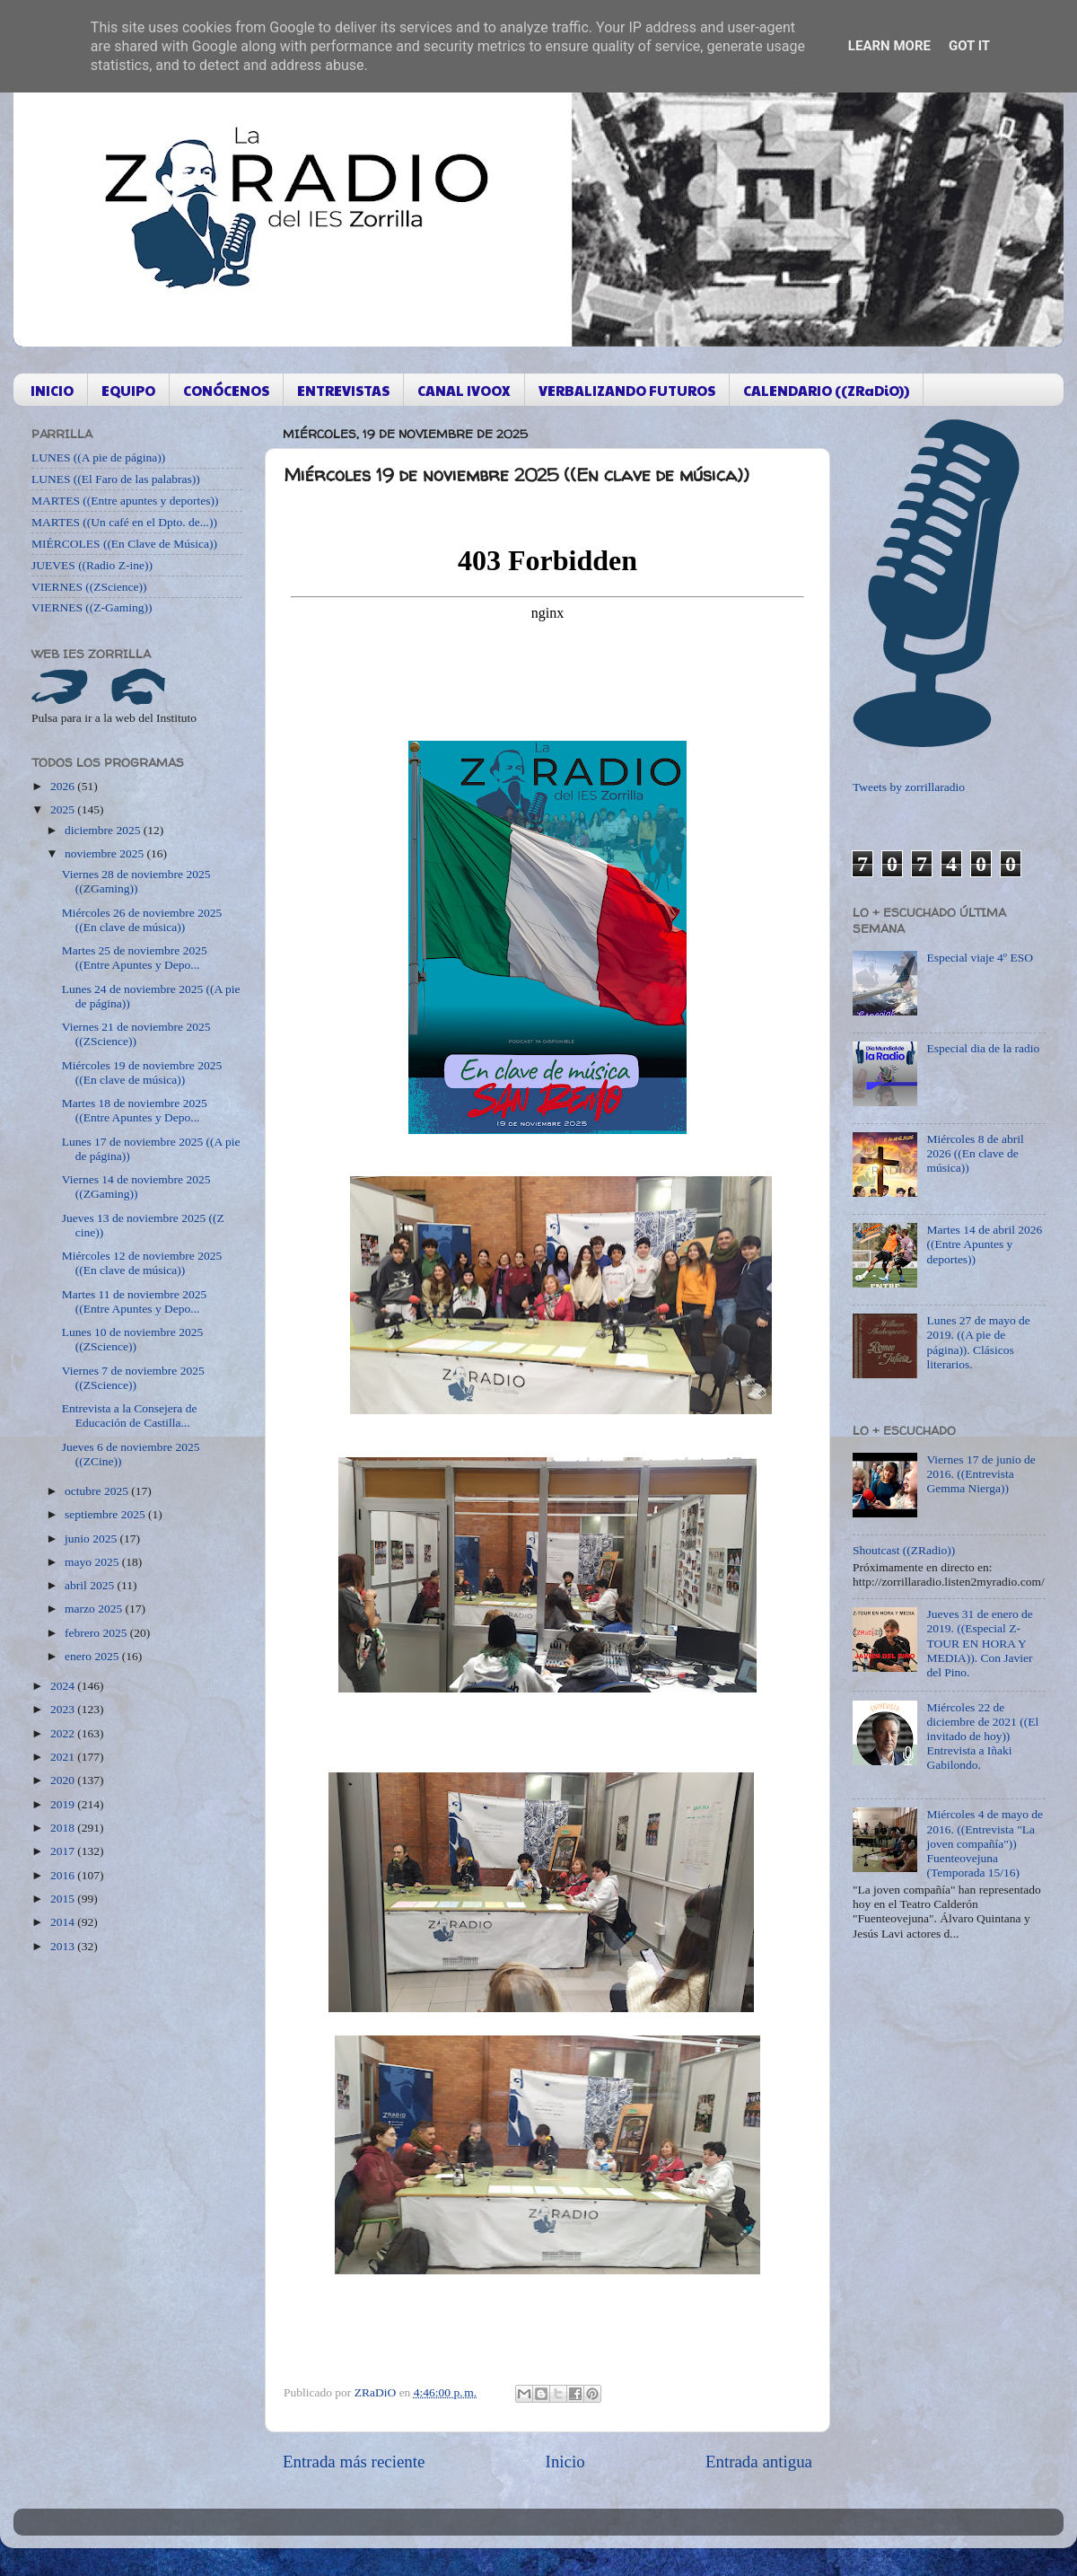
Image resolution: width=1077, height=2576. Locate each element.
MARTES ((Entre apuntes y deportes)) (124, 500)
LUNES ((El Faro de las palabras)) (115, 479)
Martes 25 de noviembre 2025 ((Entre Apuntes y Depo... (134, 957)
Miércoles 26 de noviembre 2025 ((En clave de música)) (142, 920)
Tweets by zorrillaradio (909, 787)
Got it (969, 46)
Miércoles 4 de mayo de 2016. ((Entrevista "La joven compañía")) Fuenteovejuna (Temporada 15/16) (984, 1843)
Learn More (889, 46)
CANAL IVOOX (464, 390)
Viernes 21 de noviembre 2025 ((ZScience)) (136, 1034)
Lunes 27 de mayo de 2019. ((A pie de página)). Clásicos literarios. (977, 1342)
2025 (63, 809)
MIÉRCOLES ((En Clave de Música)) (124, 543)
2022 (63, 1733)
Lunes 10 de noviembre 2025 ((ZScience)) (132, 1339)
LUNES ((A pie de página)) (98, 457)
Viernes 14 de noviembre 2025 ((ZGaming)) (136, 1186)
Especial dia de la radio (982, 1048)
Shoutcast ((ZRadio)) (904, 1550)
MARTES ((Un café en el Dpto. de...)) (124, 522)
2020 (63, 1780)
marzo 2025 (95, 1608)
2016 (63, 1875)
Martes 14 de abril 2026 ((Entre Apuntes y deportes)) (984, 1244)
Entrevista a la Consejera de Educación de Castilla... (129, 1415)
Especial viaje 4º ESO (979, 957)
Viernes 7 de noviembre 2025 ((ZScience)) (133, 1378)
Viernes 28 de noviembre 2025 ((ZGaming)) (136, 881)
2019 (63, 1804)
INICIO (52, 390)
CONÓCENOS (226, 390)
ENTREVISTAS (343, 390)
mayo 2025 (93, 1562)
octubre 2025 (98, 1491)
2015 (63, 1898)
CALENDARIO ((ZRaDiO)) (826, 390)
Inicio (565, 2461)
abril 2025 (91, 1585)
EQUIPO (128, 390)
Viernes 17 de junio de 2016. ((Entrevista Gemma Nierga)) (980, 1474)
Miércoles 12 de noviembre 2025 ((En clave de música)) (142, 1263)
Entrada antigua (758, 2461)
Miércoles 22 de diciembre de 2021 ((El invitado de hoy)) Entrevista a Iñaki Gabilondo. (982, 1736)
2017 (63, 1851)
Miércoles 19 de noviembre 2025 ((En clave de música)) (142, 1072)
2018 (63, 1827)
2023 (63, 1709)
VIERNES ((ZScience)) (89, 586)
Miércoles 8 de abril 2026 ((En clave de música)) (974, 1153)
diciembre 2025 (104, 830)
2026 (63, 786)
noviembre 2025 (105, 853)
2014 (63, 1922)
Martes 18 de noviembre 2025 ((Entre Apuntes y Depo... (134, 1110)
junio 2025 (92, 1538)
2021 (63, 1756)
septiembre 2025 (106, 1514)
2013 (63, 1946)
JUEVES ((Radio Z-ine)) (92, 565)
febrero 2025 (97, 1633)
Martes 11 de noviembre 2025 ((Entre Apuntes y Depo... (134, 1301)
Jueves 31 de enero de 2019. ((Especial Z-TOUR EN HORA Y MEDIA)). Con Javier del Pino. (979, 1643)
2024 (63, 1685)
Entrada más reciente (354, 2461)
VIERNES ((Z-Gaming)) (92, 607)
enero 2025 (93, 1656)
